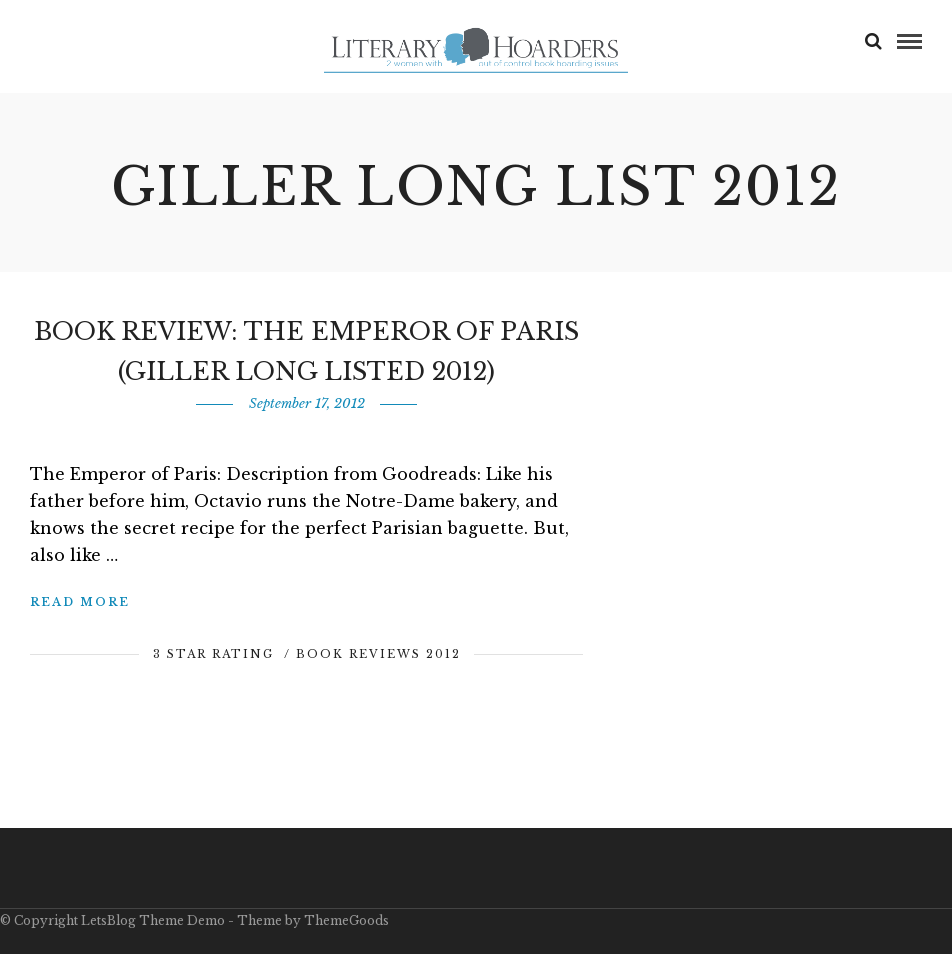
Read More (80, 602)
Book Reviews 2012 (378, 654)
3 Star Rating (213, 654)
